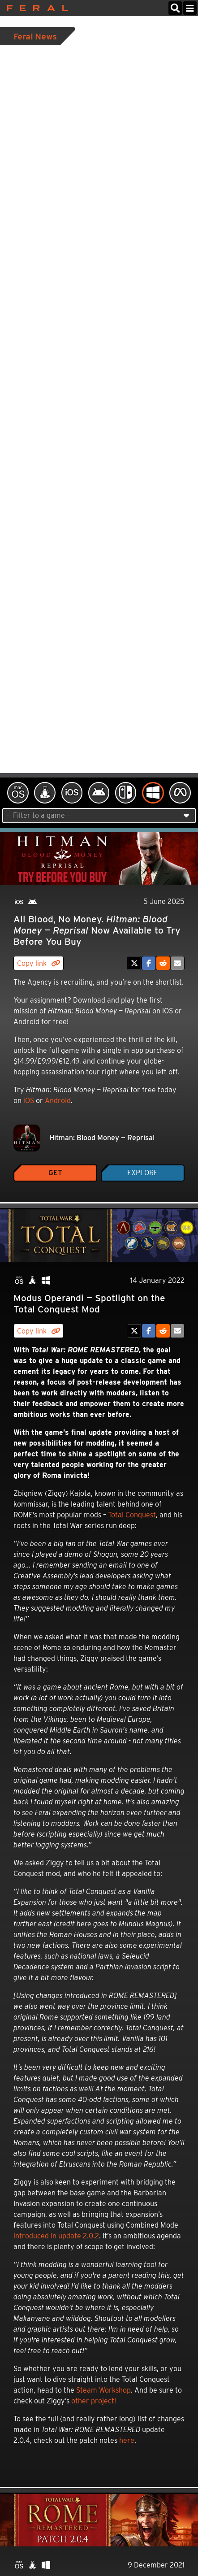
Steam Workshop (103, 2390)
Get (55, 1173)
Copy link (38, 963)
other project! (93, 2401)
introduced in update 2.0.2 (56, 2236)
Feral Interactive (35, 8)
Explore (142, 1173)
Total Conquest (132, 1515)
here (126, 2440)
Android (58, 1100)
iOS (28, 1100)
